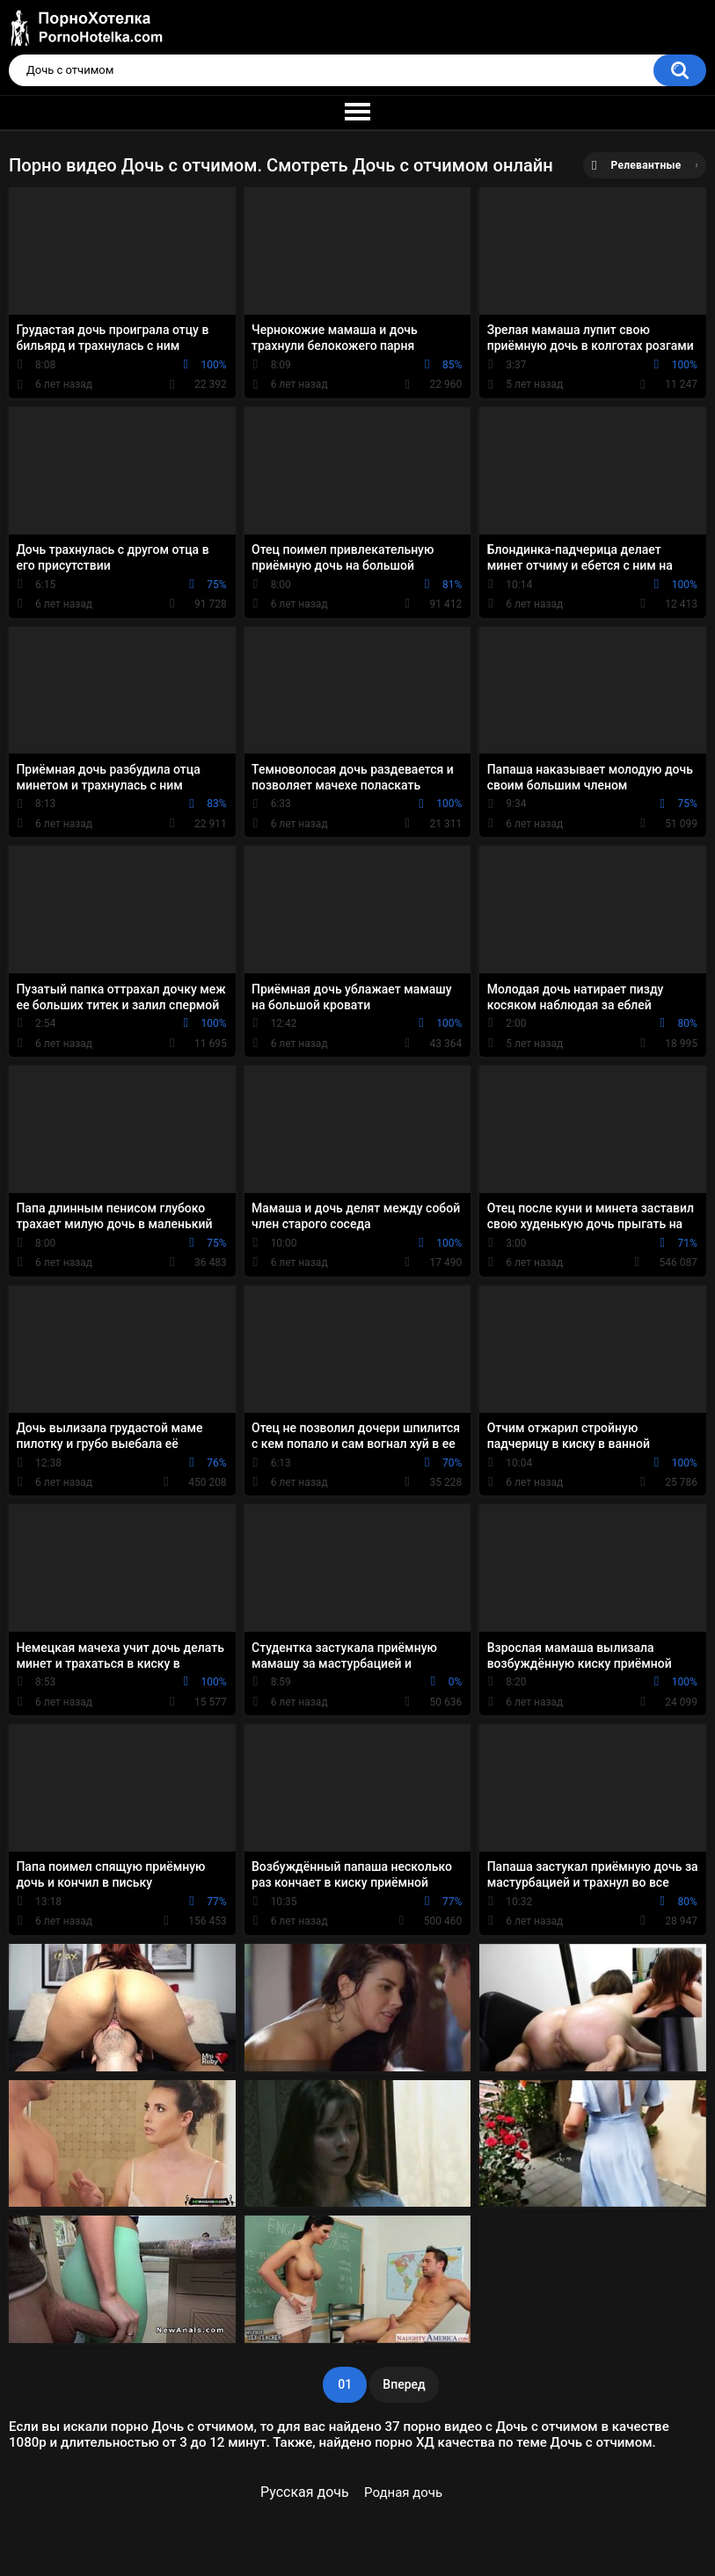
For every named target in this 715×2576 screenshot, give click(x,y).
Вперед (404, 2384)
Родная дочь (403, 2492)
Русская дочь (304, 2492)
